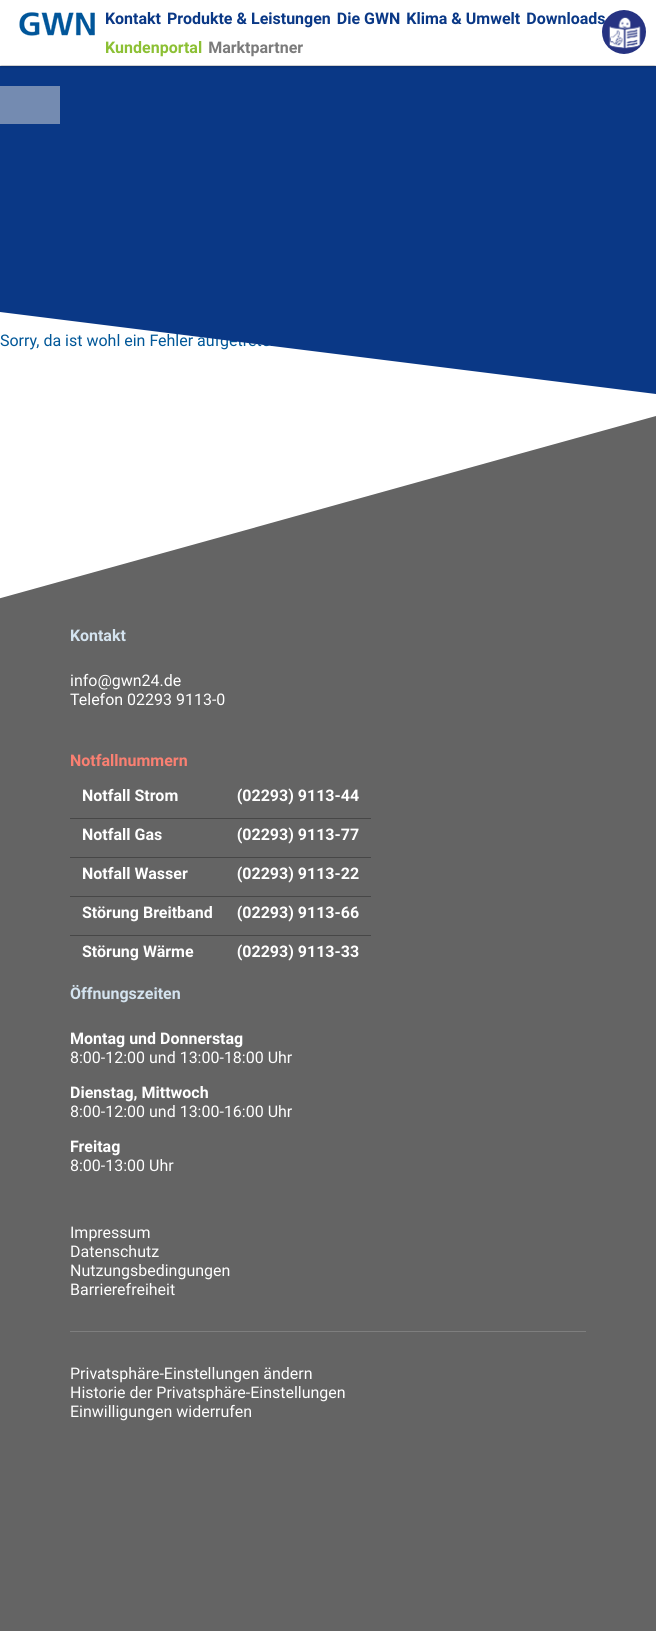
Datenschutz (114, 1251)
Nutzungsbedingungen (150, 1270)
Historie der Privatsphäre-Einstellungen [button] (208, 1392)
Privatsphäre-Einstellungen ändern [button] (191, 1373)
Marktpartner (255, 47)
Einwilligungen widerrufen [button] (161, 1411)
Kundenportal (153, 47)
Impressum (110, 1232)
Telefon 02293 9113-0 (147, 699)
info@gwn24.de (125, 680)
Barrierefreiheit (122, 1289)
